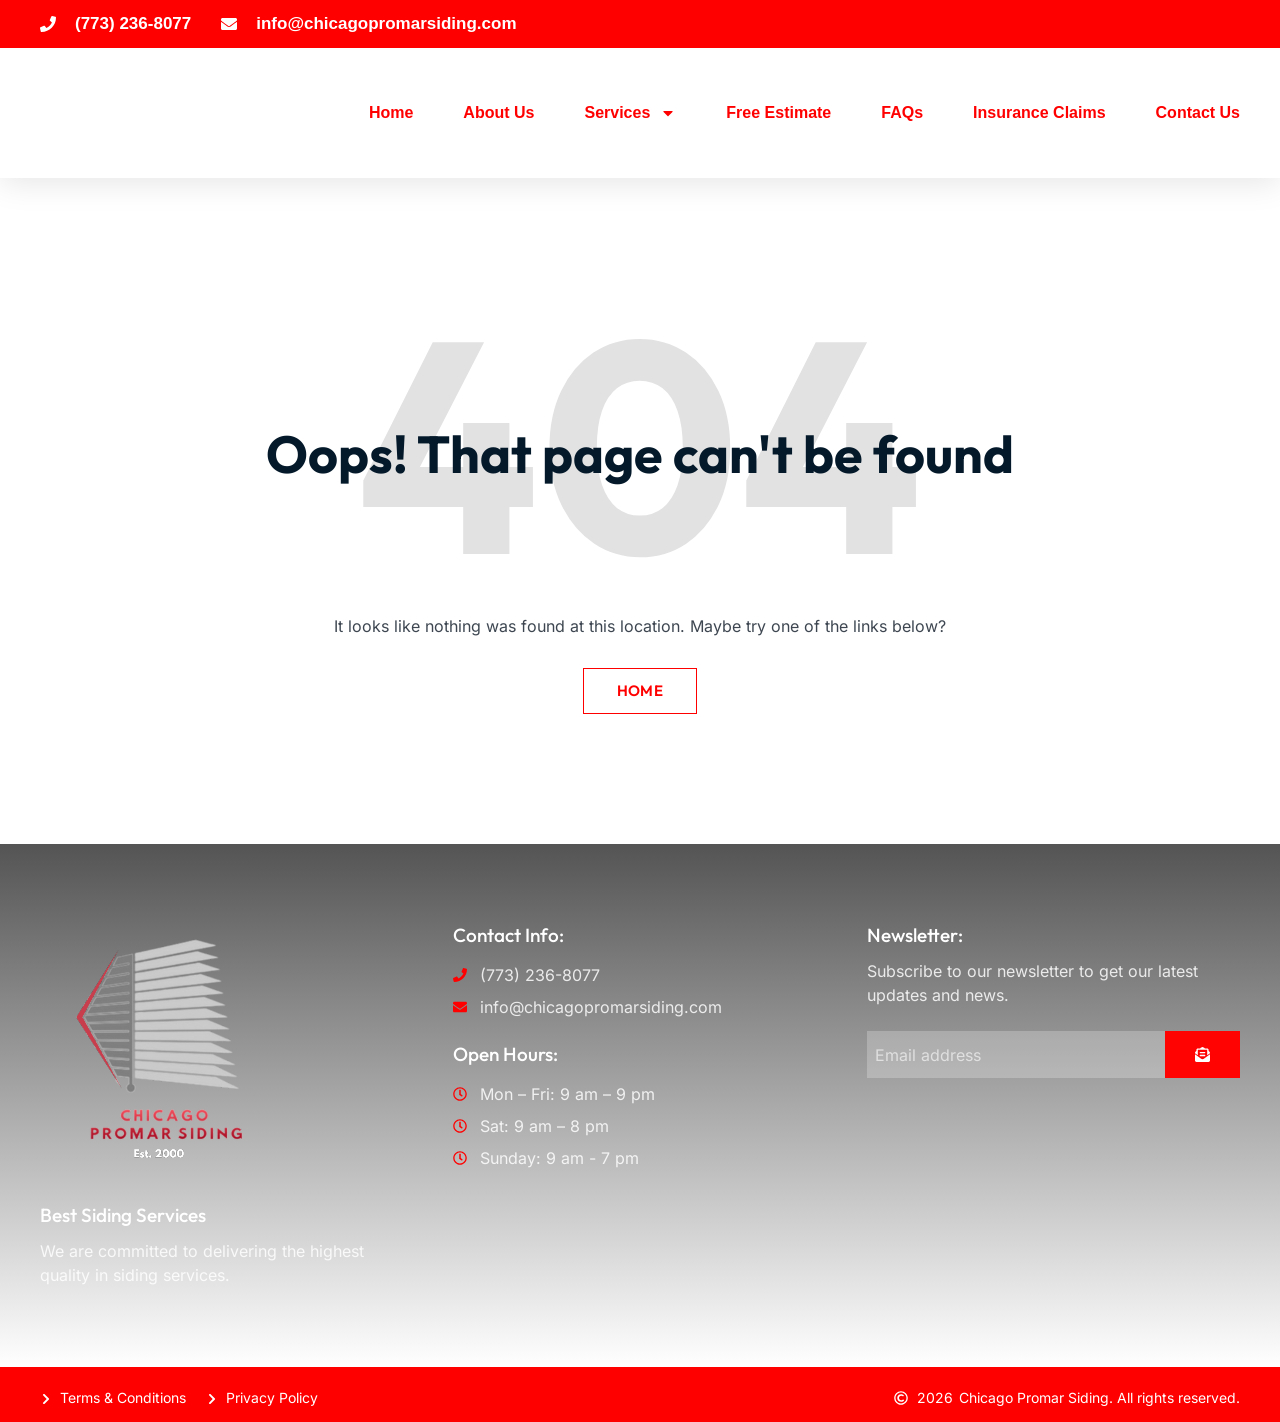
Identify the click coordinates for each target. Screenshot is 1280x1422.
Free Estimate (778, 112)
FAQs (902, 112)
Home (391, 112)
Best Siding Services (123, 1210)
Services (630, 113)
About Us (498, 112)
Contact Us (1198, 112)
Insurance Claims (1039, 112)
